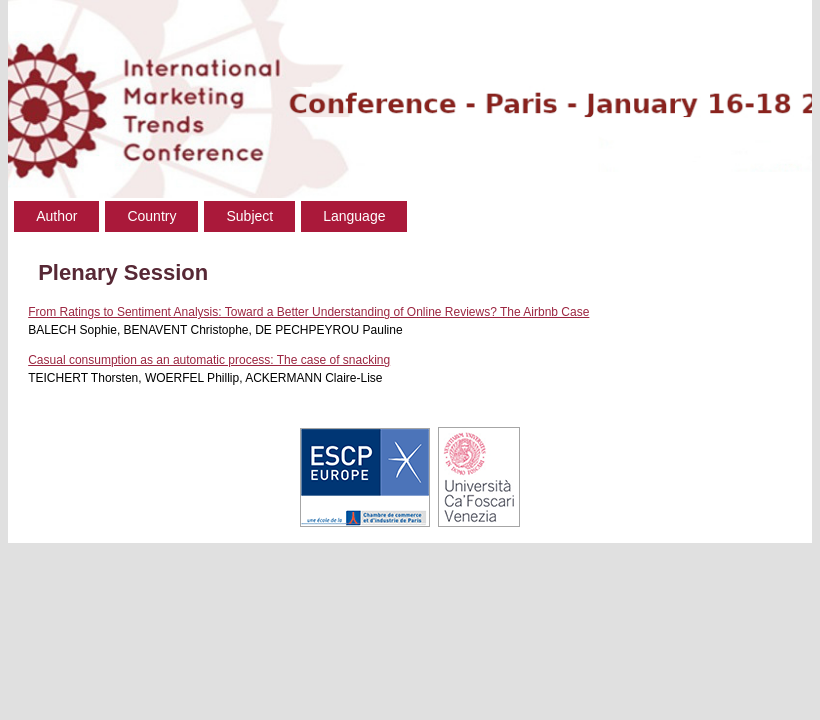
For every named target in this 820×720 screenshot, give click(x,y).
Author (56, 216)
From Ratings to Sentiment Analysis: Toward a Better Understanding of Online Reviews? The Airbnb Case (308, 312)
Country (151, 216)
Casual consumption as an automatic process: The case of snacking (209, 360)
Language (354, 216)
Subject (249, 216)
